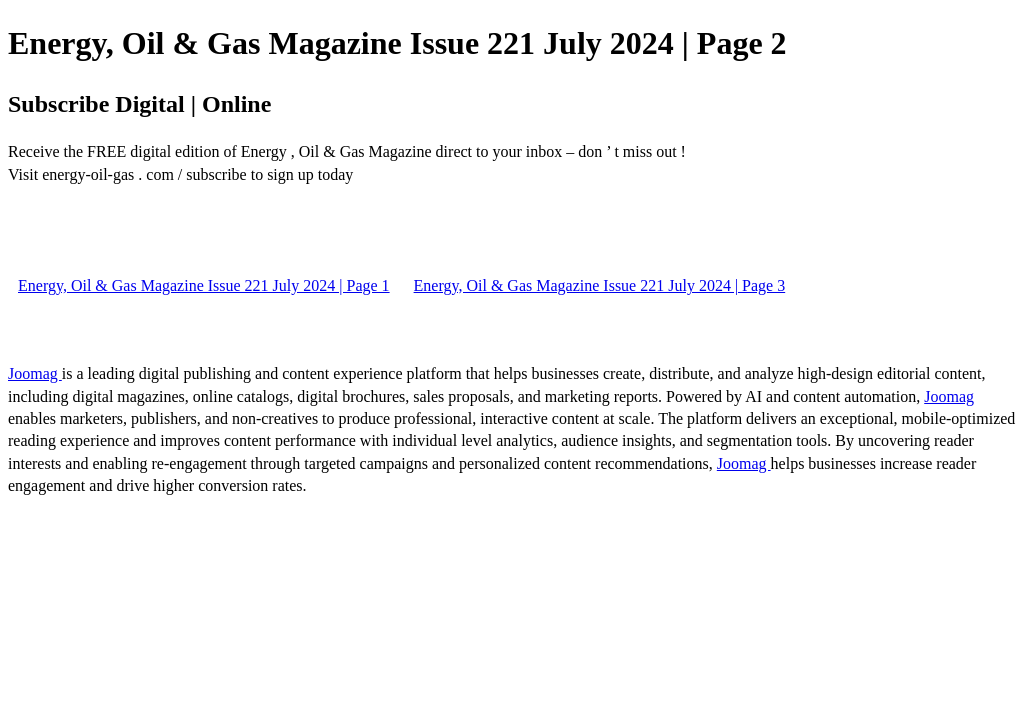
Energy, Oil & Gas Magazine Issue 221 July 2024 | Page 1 (204, 285)
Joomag (35, 373)
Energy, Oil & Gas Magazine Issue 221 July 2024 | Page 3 (600, 285)
